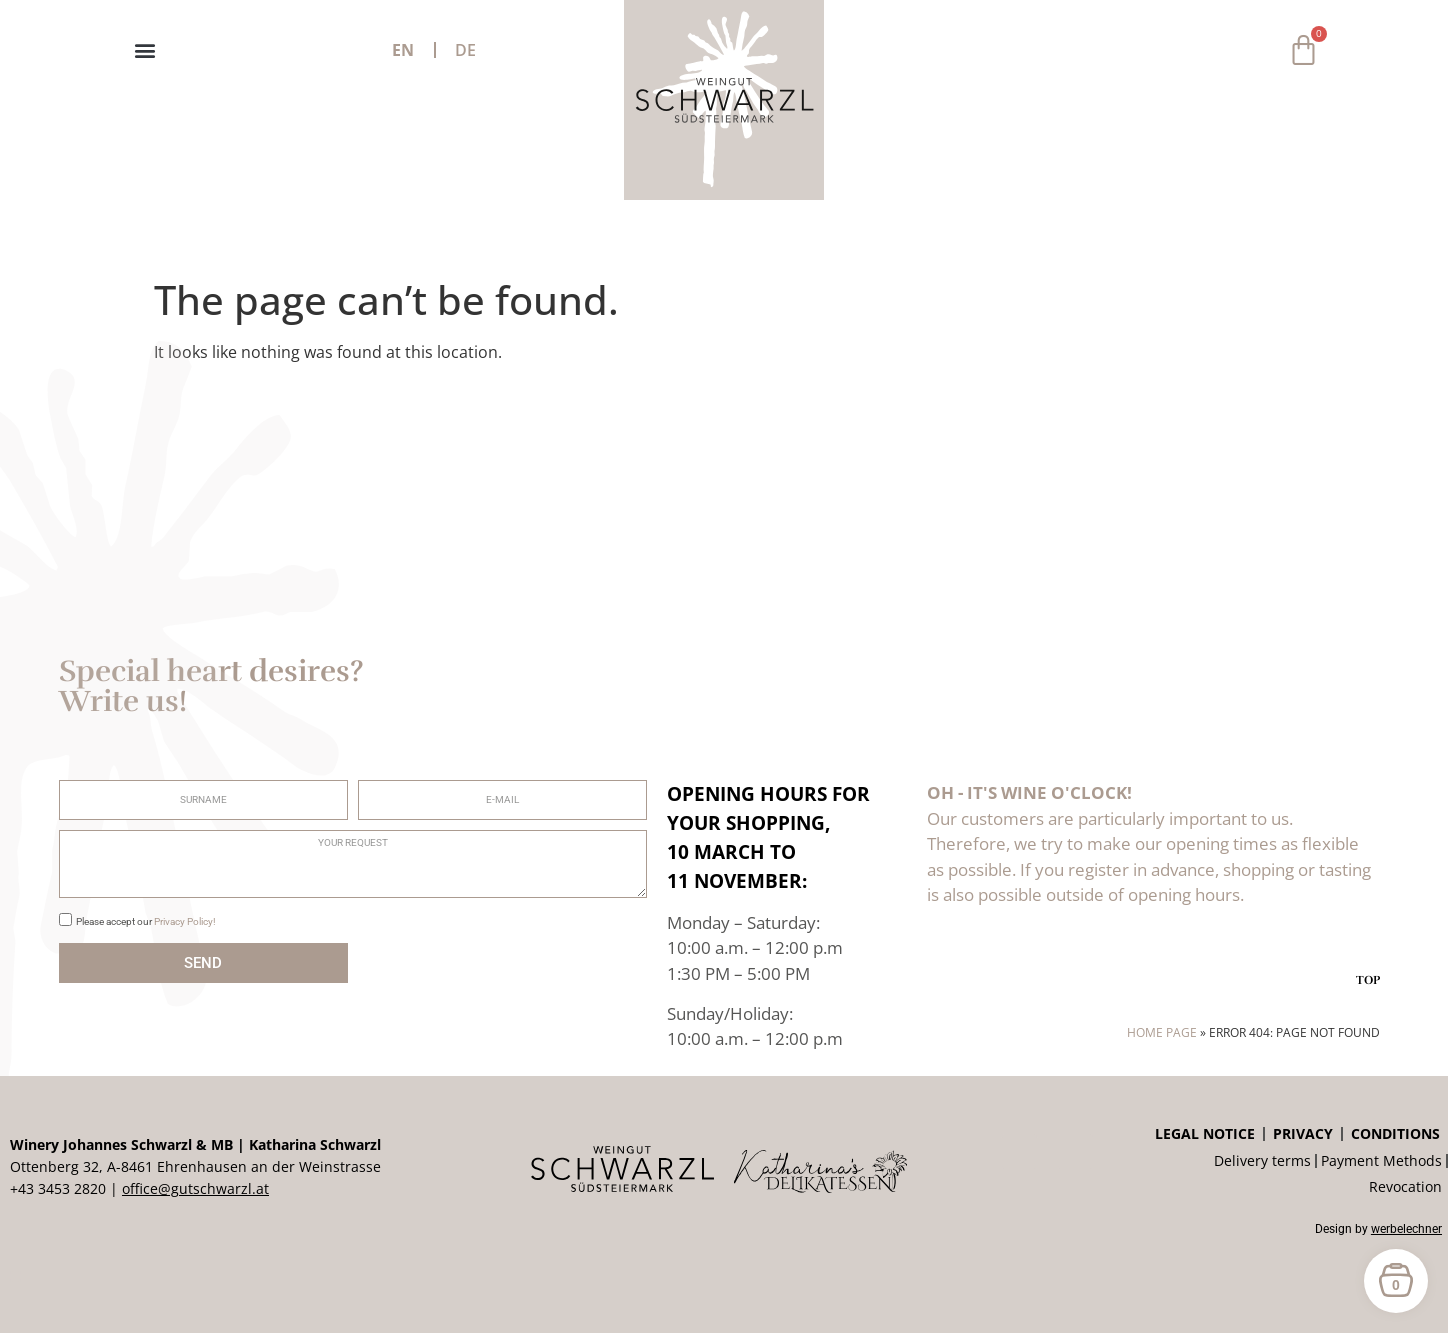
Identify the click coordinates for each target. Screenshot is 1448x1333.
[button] (144, 50)
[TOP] (1367, 954)
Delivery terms (1262, 1160)
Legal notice (1205, 1133)
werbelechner (1406, 1229)
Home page (1162, 1032)
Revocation (1405, 1186)
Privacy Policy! (185, 921)
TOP (1368, 980)
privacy (1303, 1133)
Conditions (1395, 1133)
